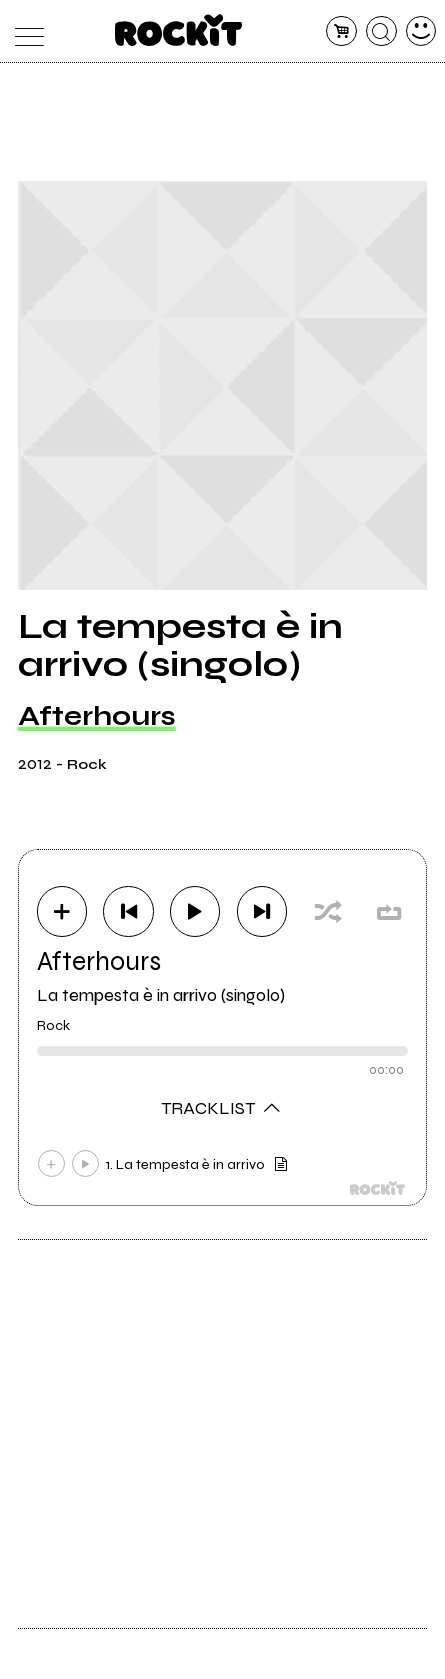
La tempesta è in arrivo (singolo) (161, 995)
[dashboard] (421, 31)
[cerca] (381, 31)
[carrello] (341, 31)
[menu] (24, 31)
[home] (178, 30)
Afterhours (97, 716)
